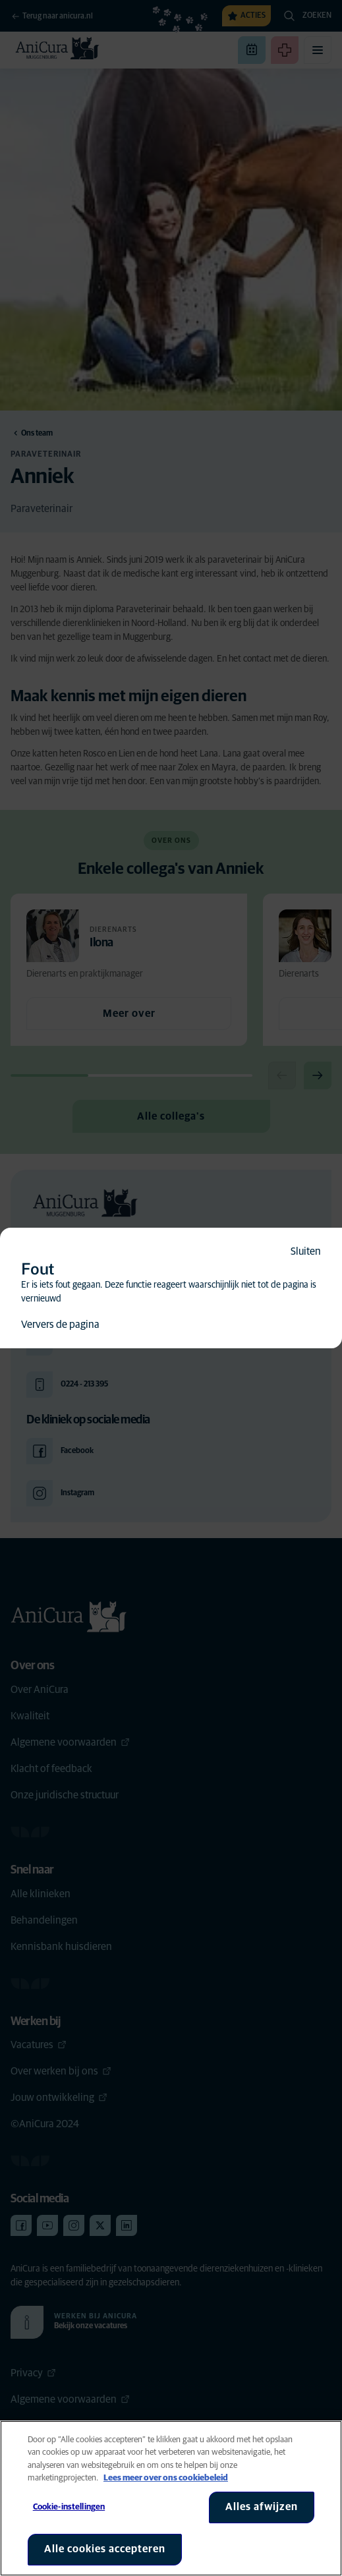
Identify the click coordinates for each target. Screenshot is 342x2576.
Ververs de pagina (60, 1324)
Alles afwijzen (261, 2507)
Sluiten (306, 1251)
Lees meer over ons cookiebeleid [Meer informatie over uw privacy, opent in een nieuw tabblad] (165, 2478)
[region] (171, 2498)
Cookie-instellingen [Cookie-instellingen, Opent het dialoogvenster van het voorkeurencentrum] (69, 2507)
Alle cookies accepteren (104, 2549)
